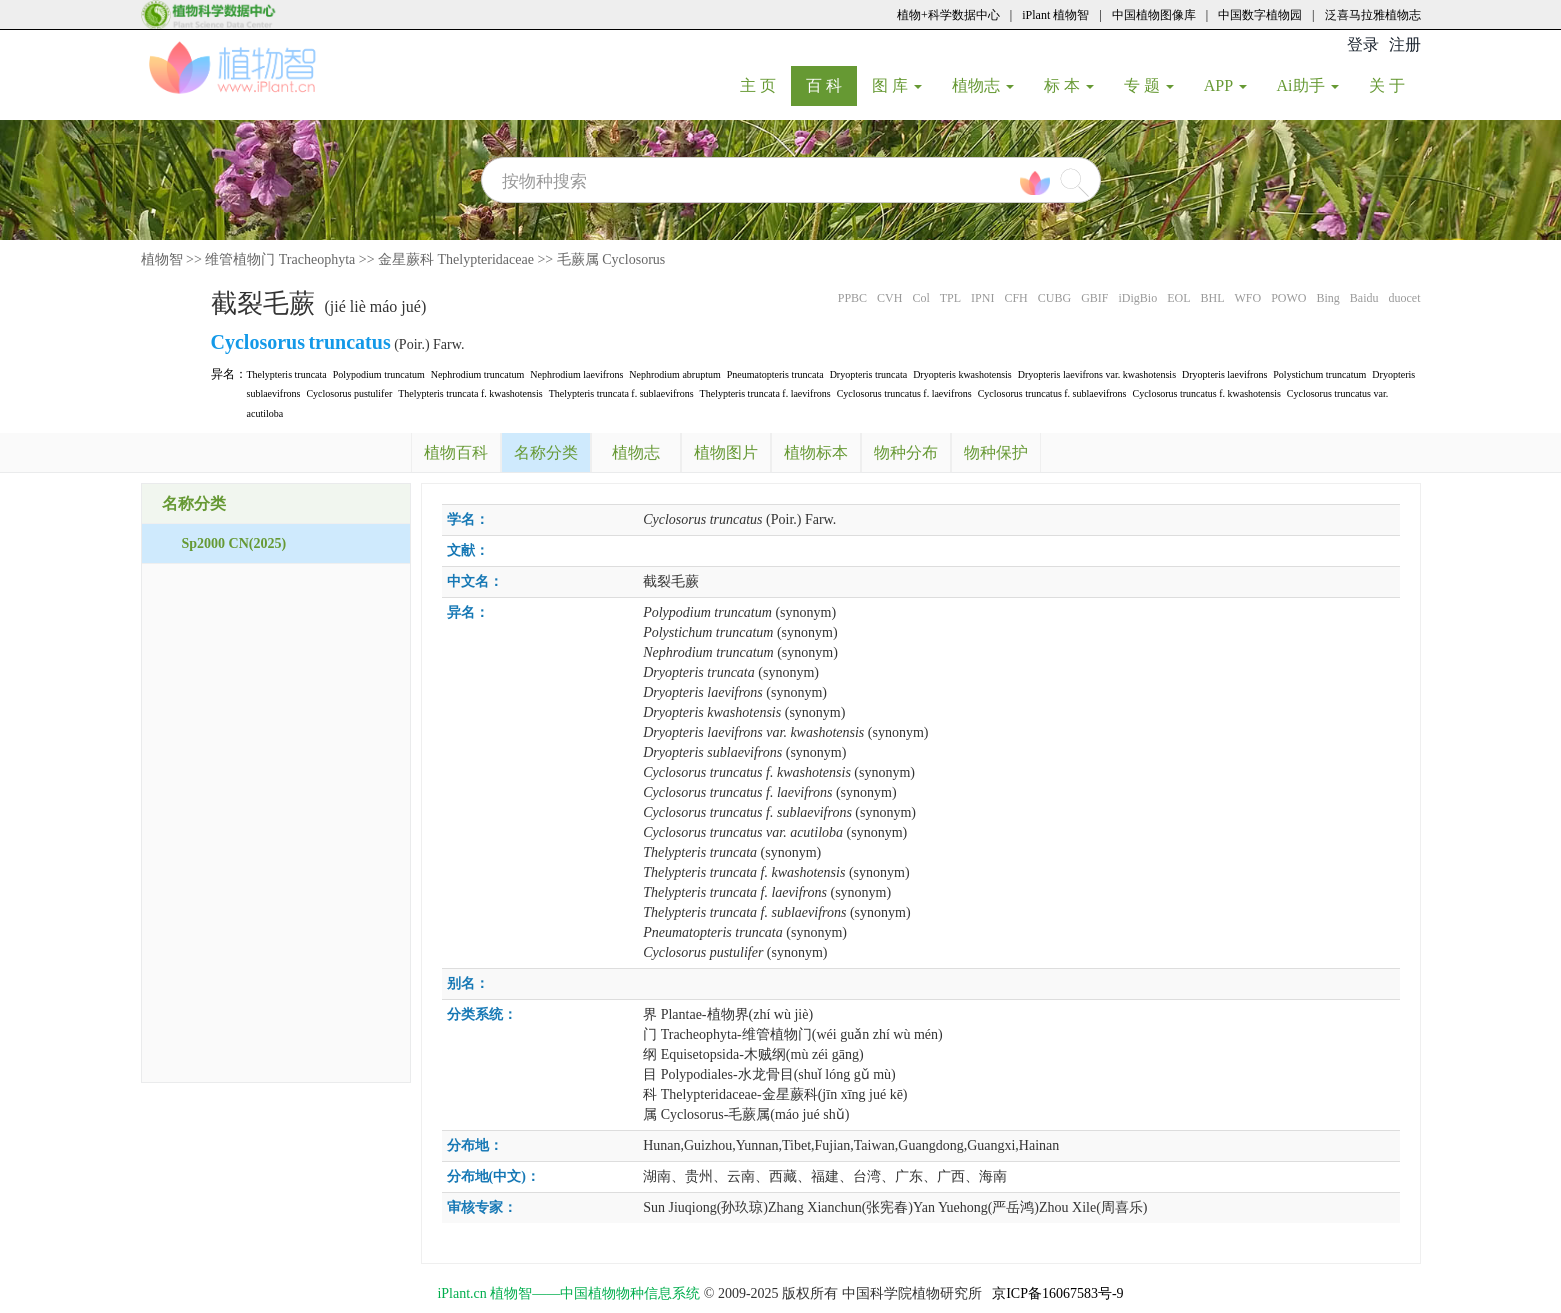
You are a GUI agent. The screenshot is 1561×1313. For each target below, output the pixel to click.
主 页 (765, 85)
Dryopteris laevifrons (1224, 374)
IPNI (982, 298)
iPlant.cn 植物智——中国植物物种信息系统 (568, 1293)
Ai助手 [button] (1308, 85)
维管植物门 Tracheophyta (280, 259)
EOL (1178, 298)
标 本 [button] (1069, 85)
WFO (1247, 298)
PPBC (852, 298)
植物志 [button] (983, 85)
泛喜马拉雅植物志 (1373, 15)
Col (920, 298)
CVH (889, 298)
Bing (1327, 298)
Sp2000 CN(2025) (234, 543)
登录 (1363, 44)
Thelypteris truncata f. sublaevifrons (621, 393)
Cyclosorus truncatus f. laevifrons (904, 393)
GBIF (1094, 298)
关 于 (1394, 85)
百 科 (831, 85)
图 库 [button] (897, 85)
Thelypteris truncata (287, 374)
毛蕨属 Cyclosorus (611, 259)
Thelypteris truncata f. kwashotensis (470, 393)
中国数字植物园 (1260, 15)
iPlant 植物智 (1055, 15)
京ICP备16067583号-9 (1057, 1293)
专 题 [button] (1149, 85)
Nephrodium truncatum (478, 374)
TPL (950, 298)
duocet (1405, 298)
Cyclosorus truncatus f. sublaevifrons (1052, 393)
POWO (1288, 298)
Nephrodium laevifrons (576, 374)
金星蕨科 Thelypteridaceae (456, 259)
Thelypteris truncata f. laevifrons (765, 393)
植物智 (162, 259)
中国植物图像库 (1154, 15)
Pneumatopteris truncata (775, 374)
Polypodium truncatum (379, 374)
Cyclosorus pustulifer (349, 393)
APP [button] (1225, 85)
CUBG (1054, 298)
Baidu (1364, 298)
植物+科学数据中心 (948, 15)
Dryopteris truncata (868, 374)
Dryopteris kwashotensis (962, 374)
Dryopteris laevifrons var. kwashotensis (1097, 374)
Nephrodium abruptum (674, 374)
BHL (1212, 298)
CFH (1015, 298)
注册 (1405, 44)
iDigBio (1137, 298)
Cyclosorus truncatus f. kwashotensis (1207, 393)
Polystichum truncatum (1319, 374)
